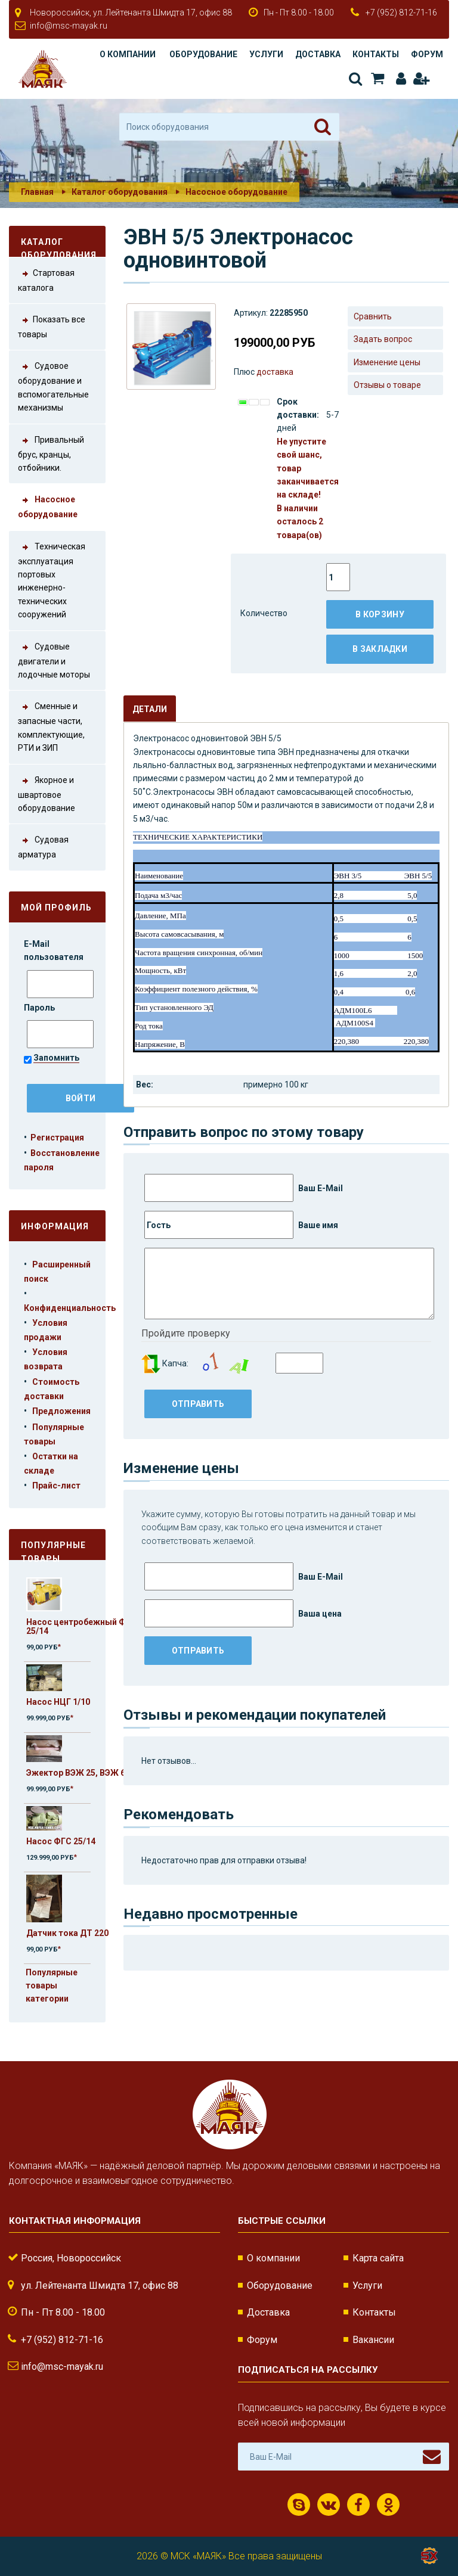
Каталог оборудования (120, 192)
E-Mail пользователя (54, 950)
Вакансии (373, 2339)
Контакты (375, 54)
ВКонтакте (328, 2505)
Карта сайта (378, 2258)
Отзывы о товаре (387, 385)
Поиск (355, 79)
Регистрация (420, 79)
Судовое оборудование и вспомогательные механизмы (53, 385)
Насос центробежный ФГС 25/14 (81, 1626)
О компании (128, 54)
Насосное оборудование (236, 192)
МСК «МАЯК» (198, 2556)
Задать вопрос (383, 339)
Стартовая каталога (46, 279)
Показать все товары (51, 326)
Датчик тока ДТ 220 (67, 1933)
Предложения (61, 1411)
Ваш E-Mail (243, 1188)
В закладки (379, 649)
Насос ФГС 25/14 (60, 1841)
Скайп (299, 2505)
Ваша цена (243, 1613)
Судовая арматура (43, 846)
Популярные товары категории (52, 1986)
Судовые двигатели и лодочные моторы (54, 659)
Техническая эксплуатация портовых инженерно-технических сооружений (51, 580)
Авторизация (401, 79)
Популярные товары (53, 1550)
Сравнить (373, 316)
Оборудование (203, 54)
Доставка (318, 54)
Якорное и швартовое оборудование (46, 793)
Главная (37, 192)
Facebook (358, 2505)
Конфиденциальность (70, 1308)
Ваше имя (241, 1225)
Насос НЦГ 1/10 (58, 1702)
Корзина (377, 79)
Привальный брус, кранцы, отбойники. (51, 453)
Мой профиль (56, 907)
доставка (274, 372)
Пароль (40, 1007)
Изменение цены (387, 362)
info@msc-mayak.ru (68, 25)
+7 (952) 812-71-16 (401, 12)
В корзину (379, 614)
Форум (427, 54)
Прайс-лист (56, 1485)
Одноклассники (388, 2505)
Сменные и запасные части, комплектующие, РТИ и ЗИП (51, 726)
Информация (55, 1226)
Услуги (266, 54)
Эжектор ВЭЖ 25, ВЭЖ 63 (78, 1773)
